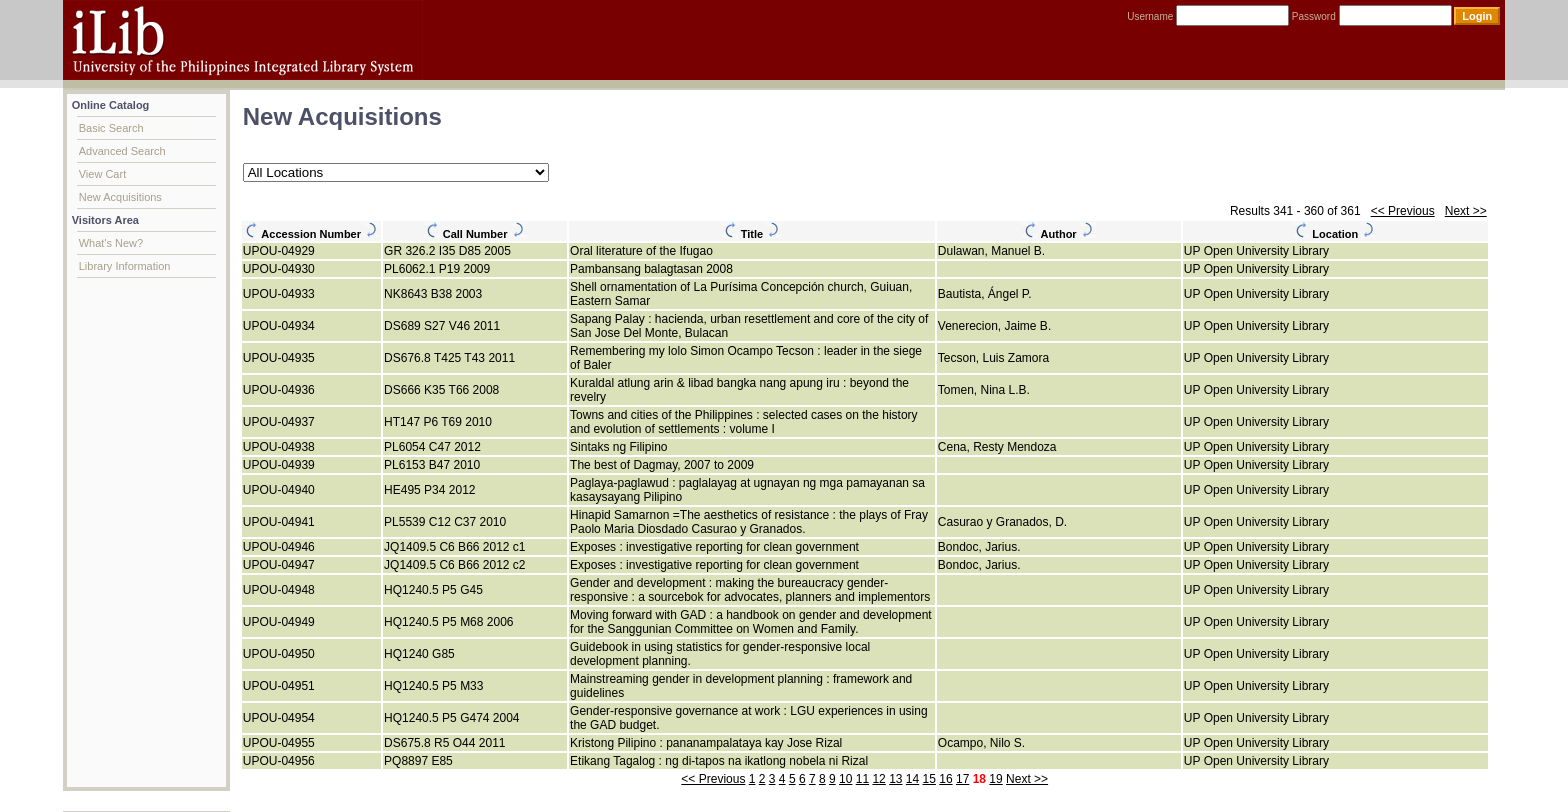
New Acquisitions (120, 197)
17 (962, 779)
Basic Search (111, 128)
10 (845, 779)
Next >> (1466, 211)
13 (895, 779)
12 (878, 779)
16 (945, 779)
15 (929, 779)
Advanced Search (122, 151)
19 (995, 779)
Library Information (125, 266)
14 (912, 779)
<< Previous (1403, 211)
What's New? (111, 243)
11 (862, 779)
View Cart (102, 174)
